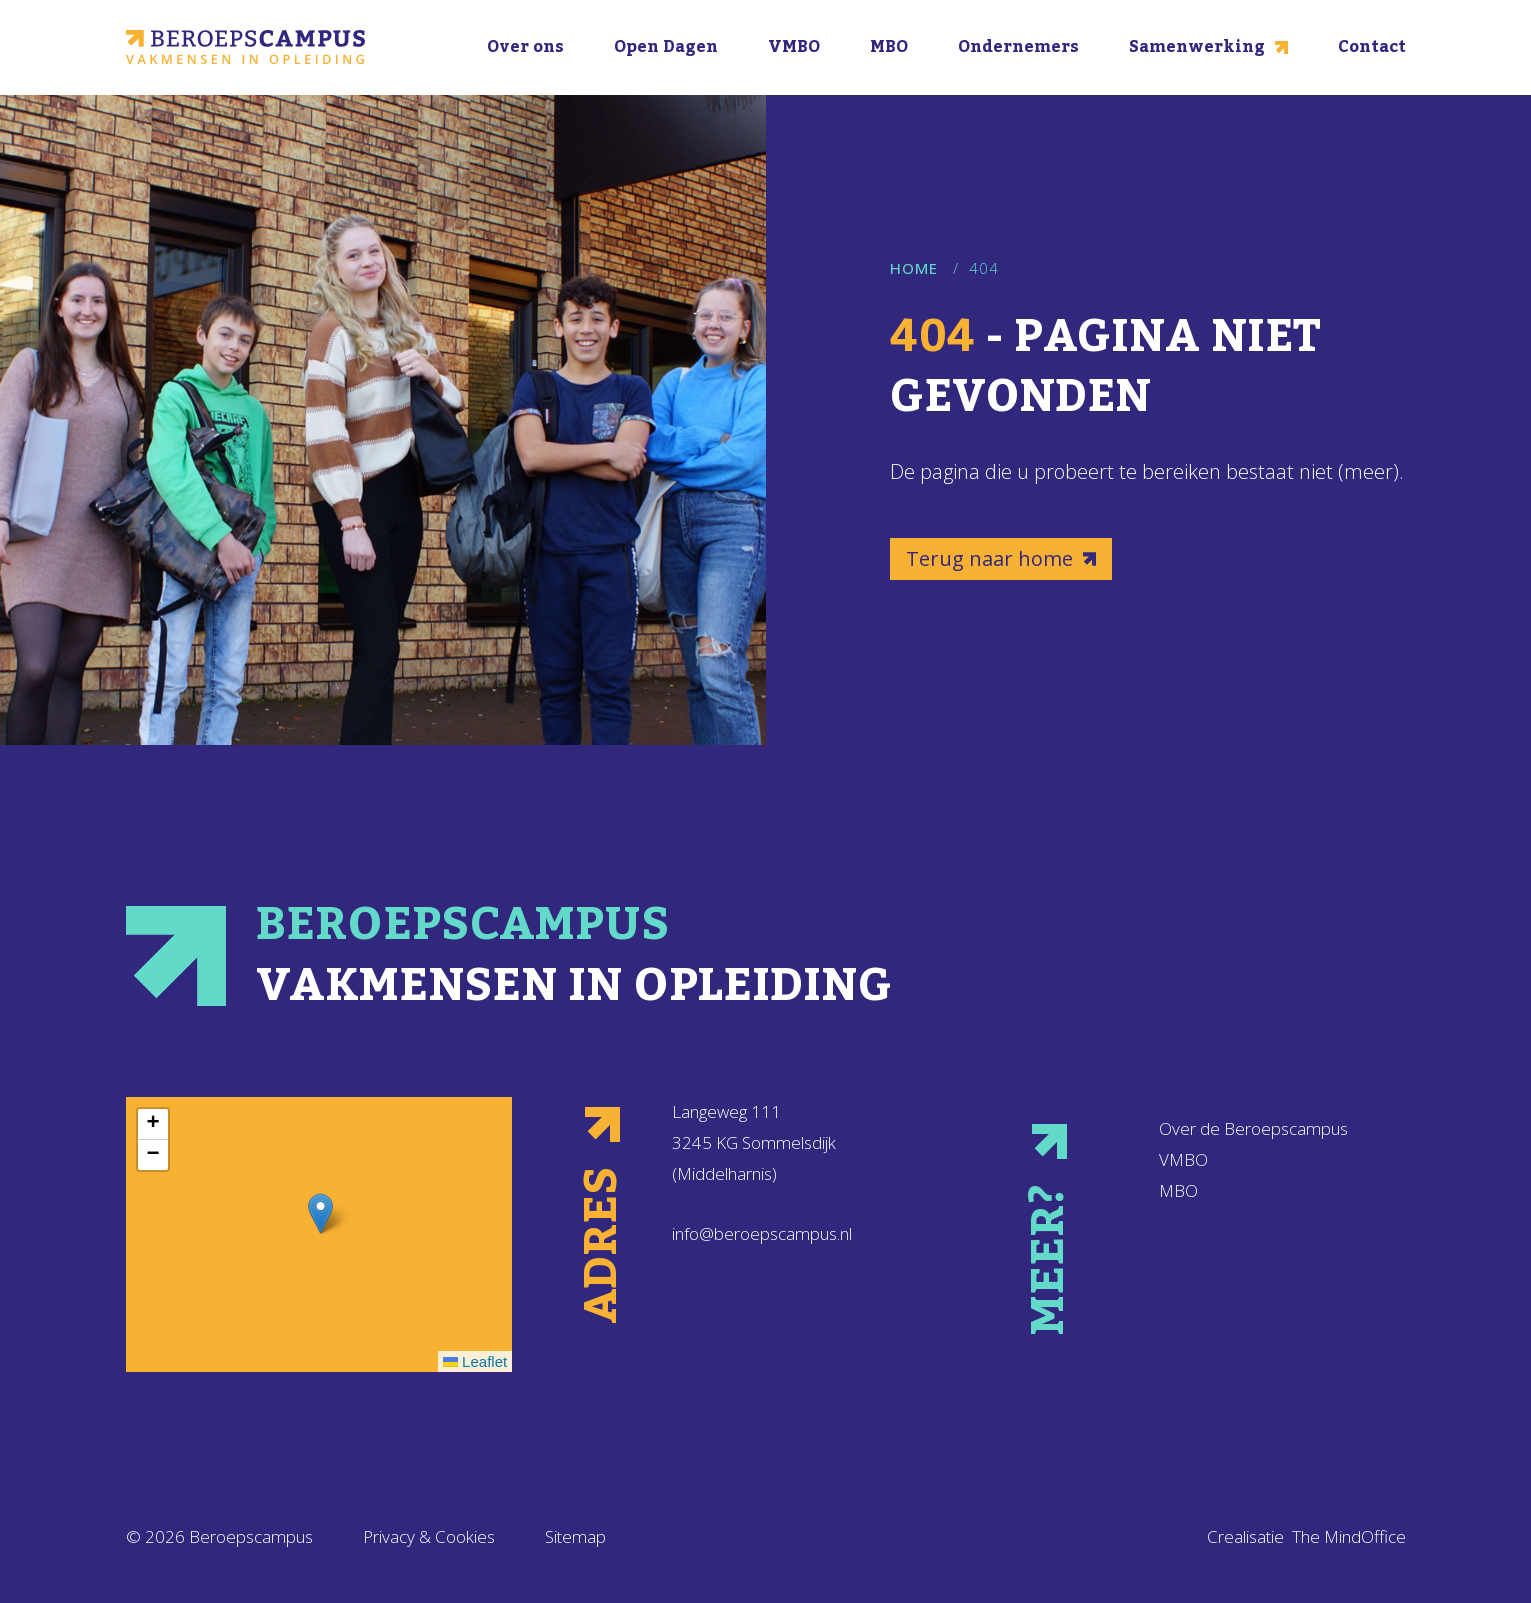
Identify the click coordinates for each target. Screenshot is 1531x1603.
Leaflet (475, 1361)
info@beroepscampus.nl (762, 1233)
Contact (1372, 47)
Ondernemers (1018, 47)
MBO (889, 47)
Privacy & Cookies (429, 1536)
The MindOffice (1349, 1536)
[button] (320, 1213)
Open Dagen (666, 47)
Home (914, 268)
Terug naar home (1001, 558)
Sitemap (575, 1536)
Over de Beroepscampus (1253, 1128)
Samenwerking (1208, 47)
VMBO (794, 47)
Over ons (525, 47)
